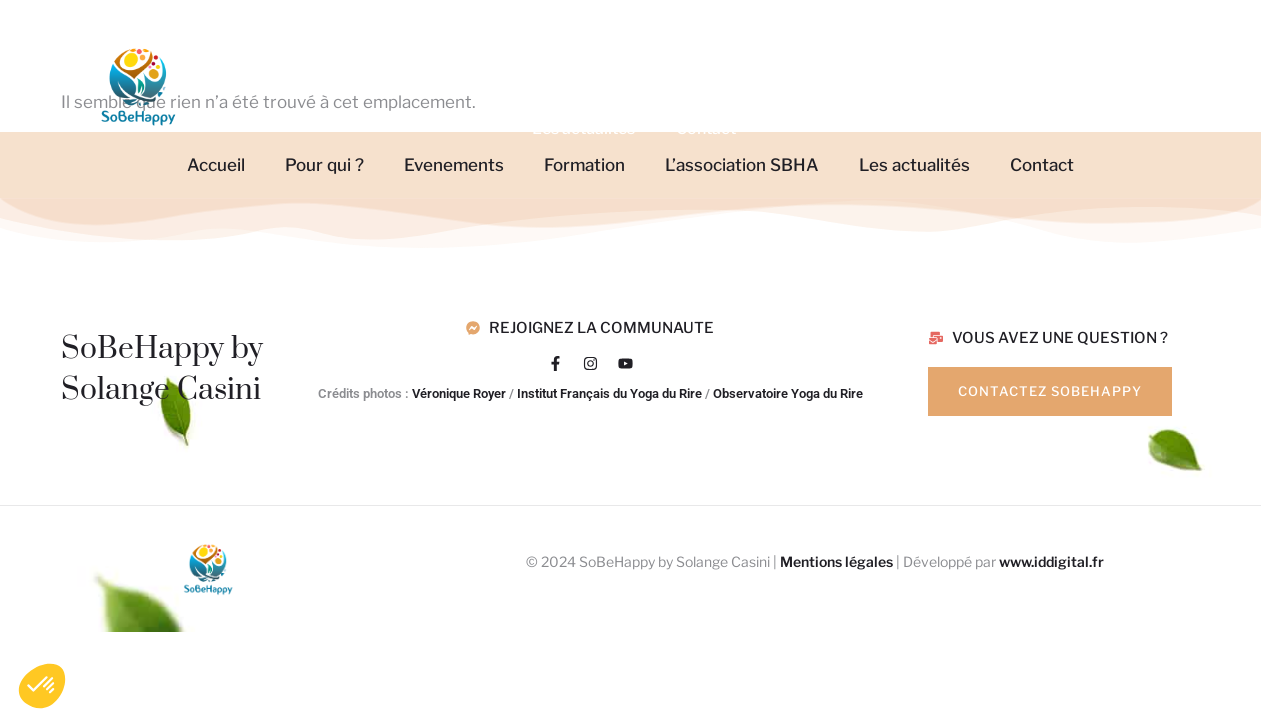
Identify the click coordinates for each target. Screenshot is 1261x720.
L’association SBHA (883, 42)
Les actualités (583, 128)
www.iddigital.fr (1051, 561)
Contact (706, 128)
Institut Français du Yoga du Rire (609, 393)
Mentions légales (836, 561)
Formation (730, 42)
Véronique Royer (459, 393)
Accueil (324, 42)
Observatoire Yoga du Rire (788, 393)
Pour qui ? (442, 43)
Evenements (591, 43)
